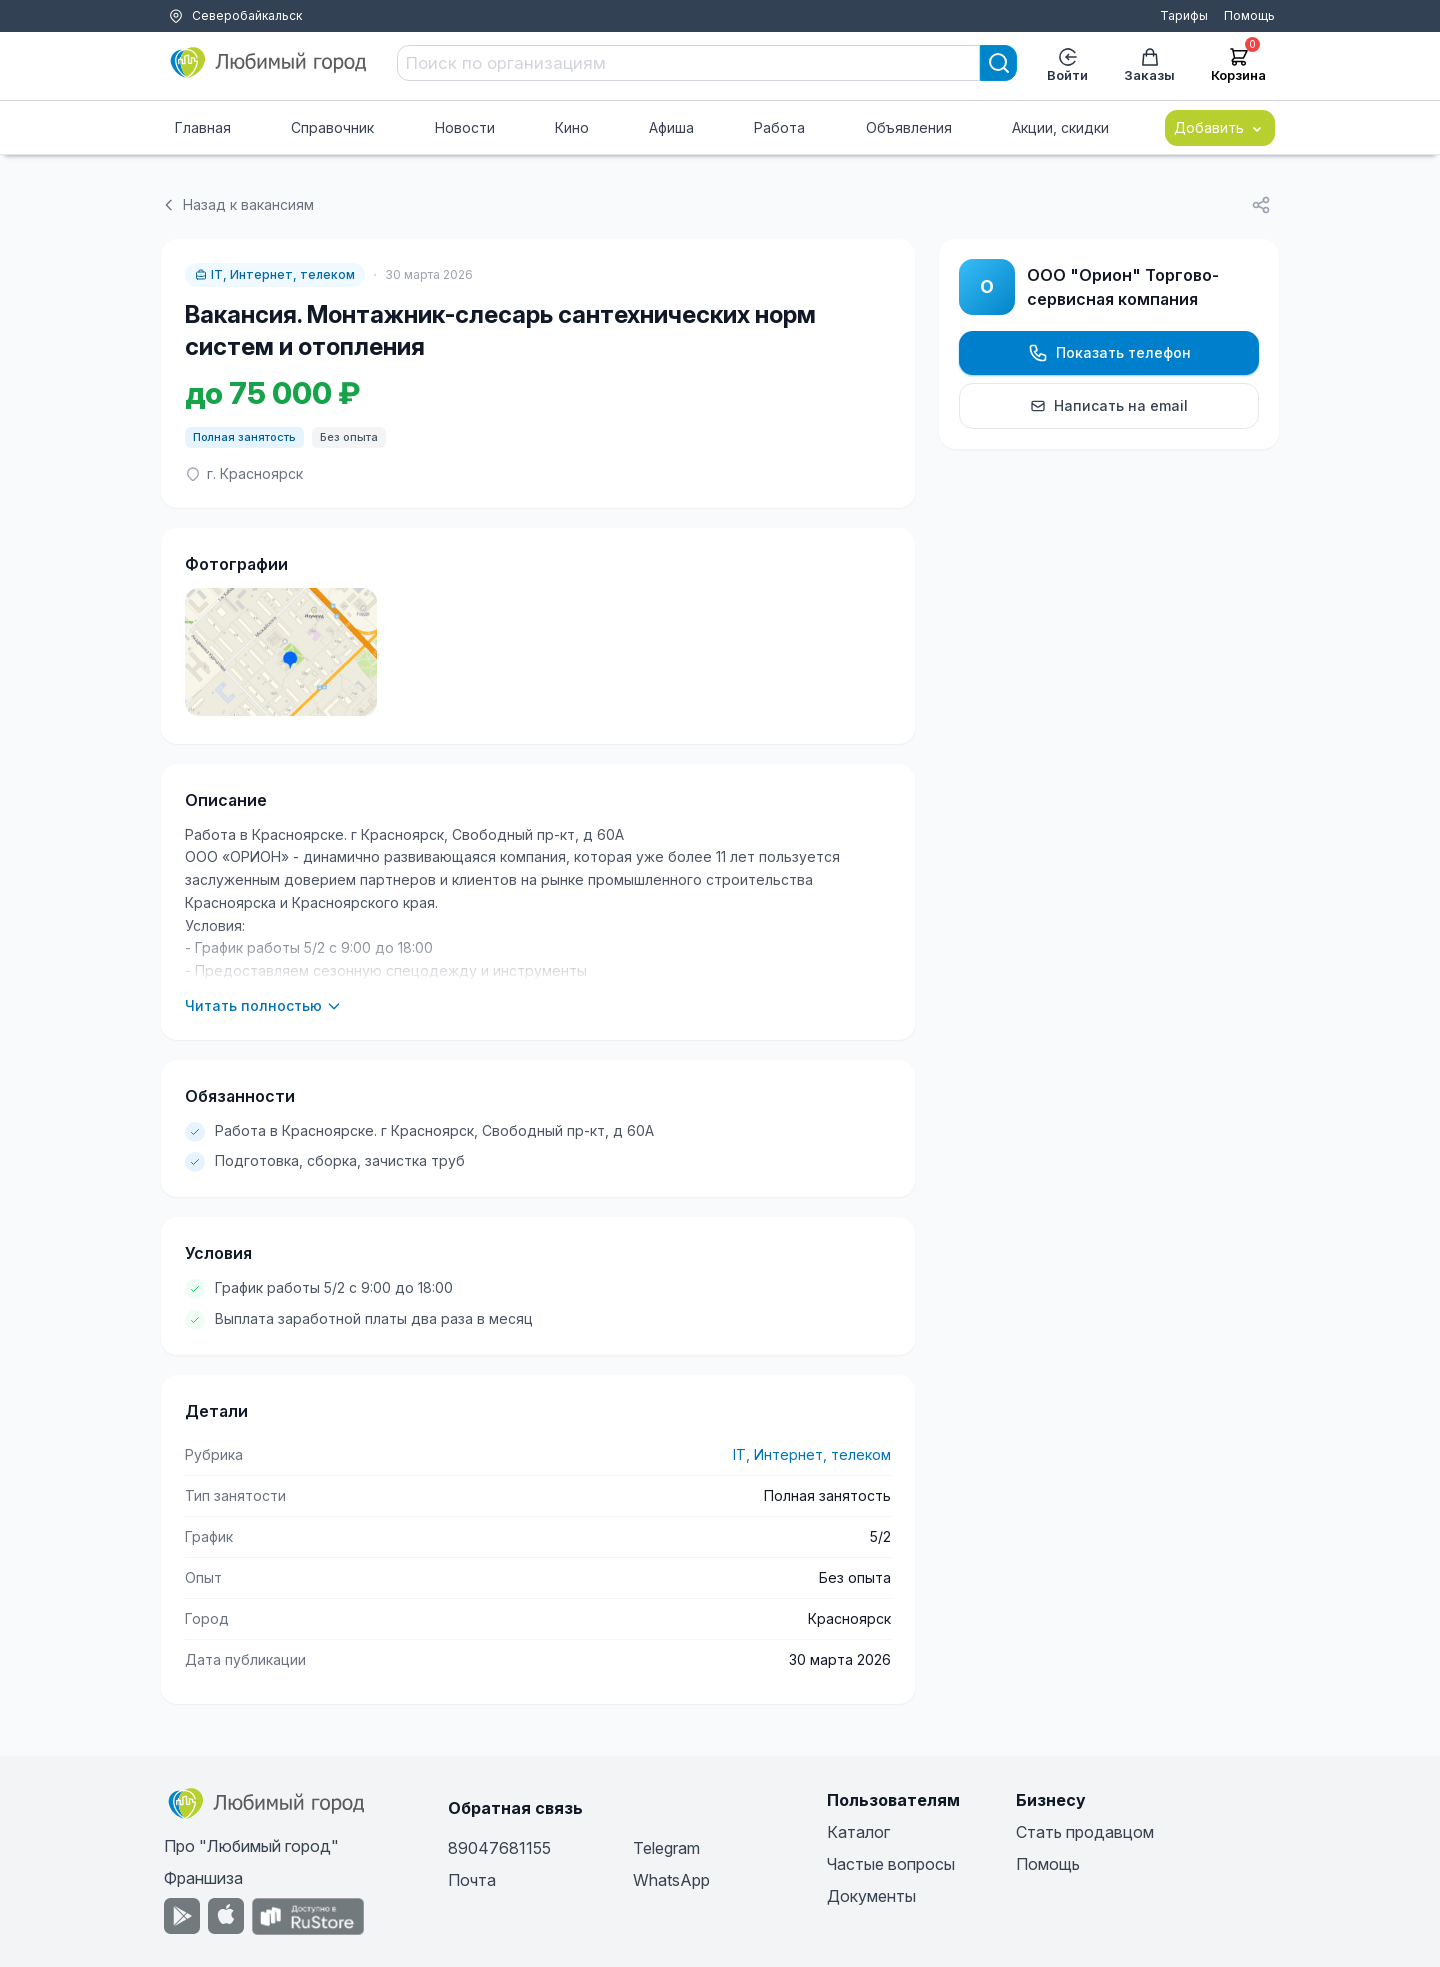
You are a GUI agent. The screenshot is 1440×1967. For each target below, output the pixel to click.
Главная (203, 127)
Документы (871, 1896)
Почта (472, 1880)
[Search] (999, 63)
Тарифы (1184, 15)
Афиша (671, 127)
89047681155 (499, 1848)
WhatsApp (671, 1880)
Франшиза (203, 1878)
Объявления (909, 127)
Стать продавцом (1085, 1832)
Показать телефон (1109, 353)
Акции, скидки (1060, 127)
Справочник (332, 127)
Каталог (858, 1832)
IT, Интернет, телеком (275, 274)
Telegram (666, 1848)
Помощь (1249, 15)
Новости (465, 127)
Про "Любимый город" (251, 1846)
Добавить (1220, 128)
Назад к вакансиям (237, 204)
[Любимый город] (269, 63)
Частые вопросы (891, 1864)
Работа (779, 127)
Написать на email (1109, 405)
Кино (572, 127)
